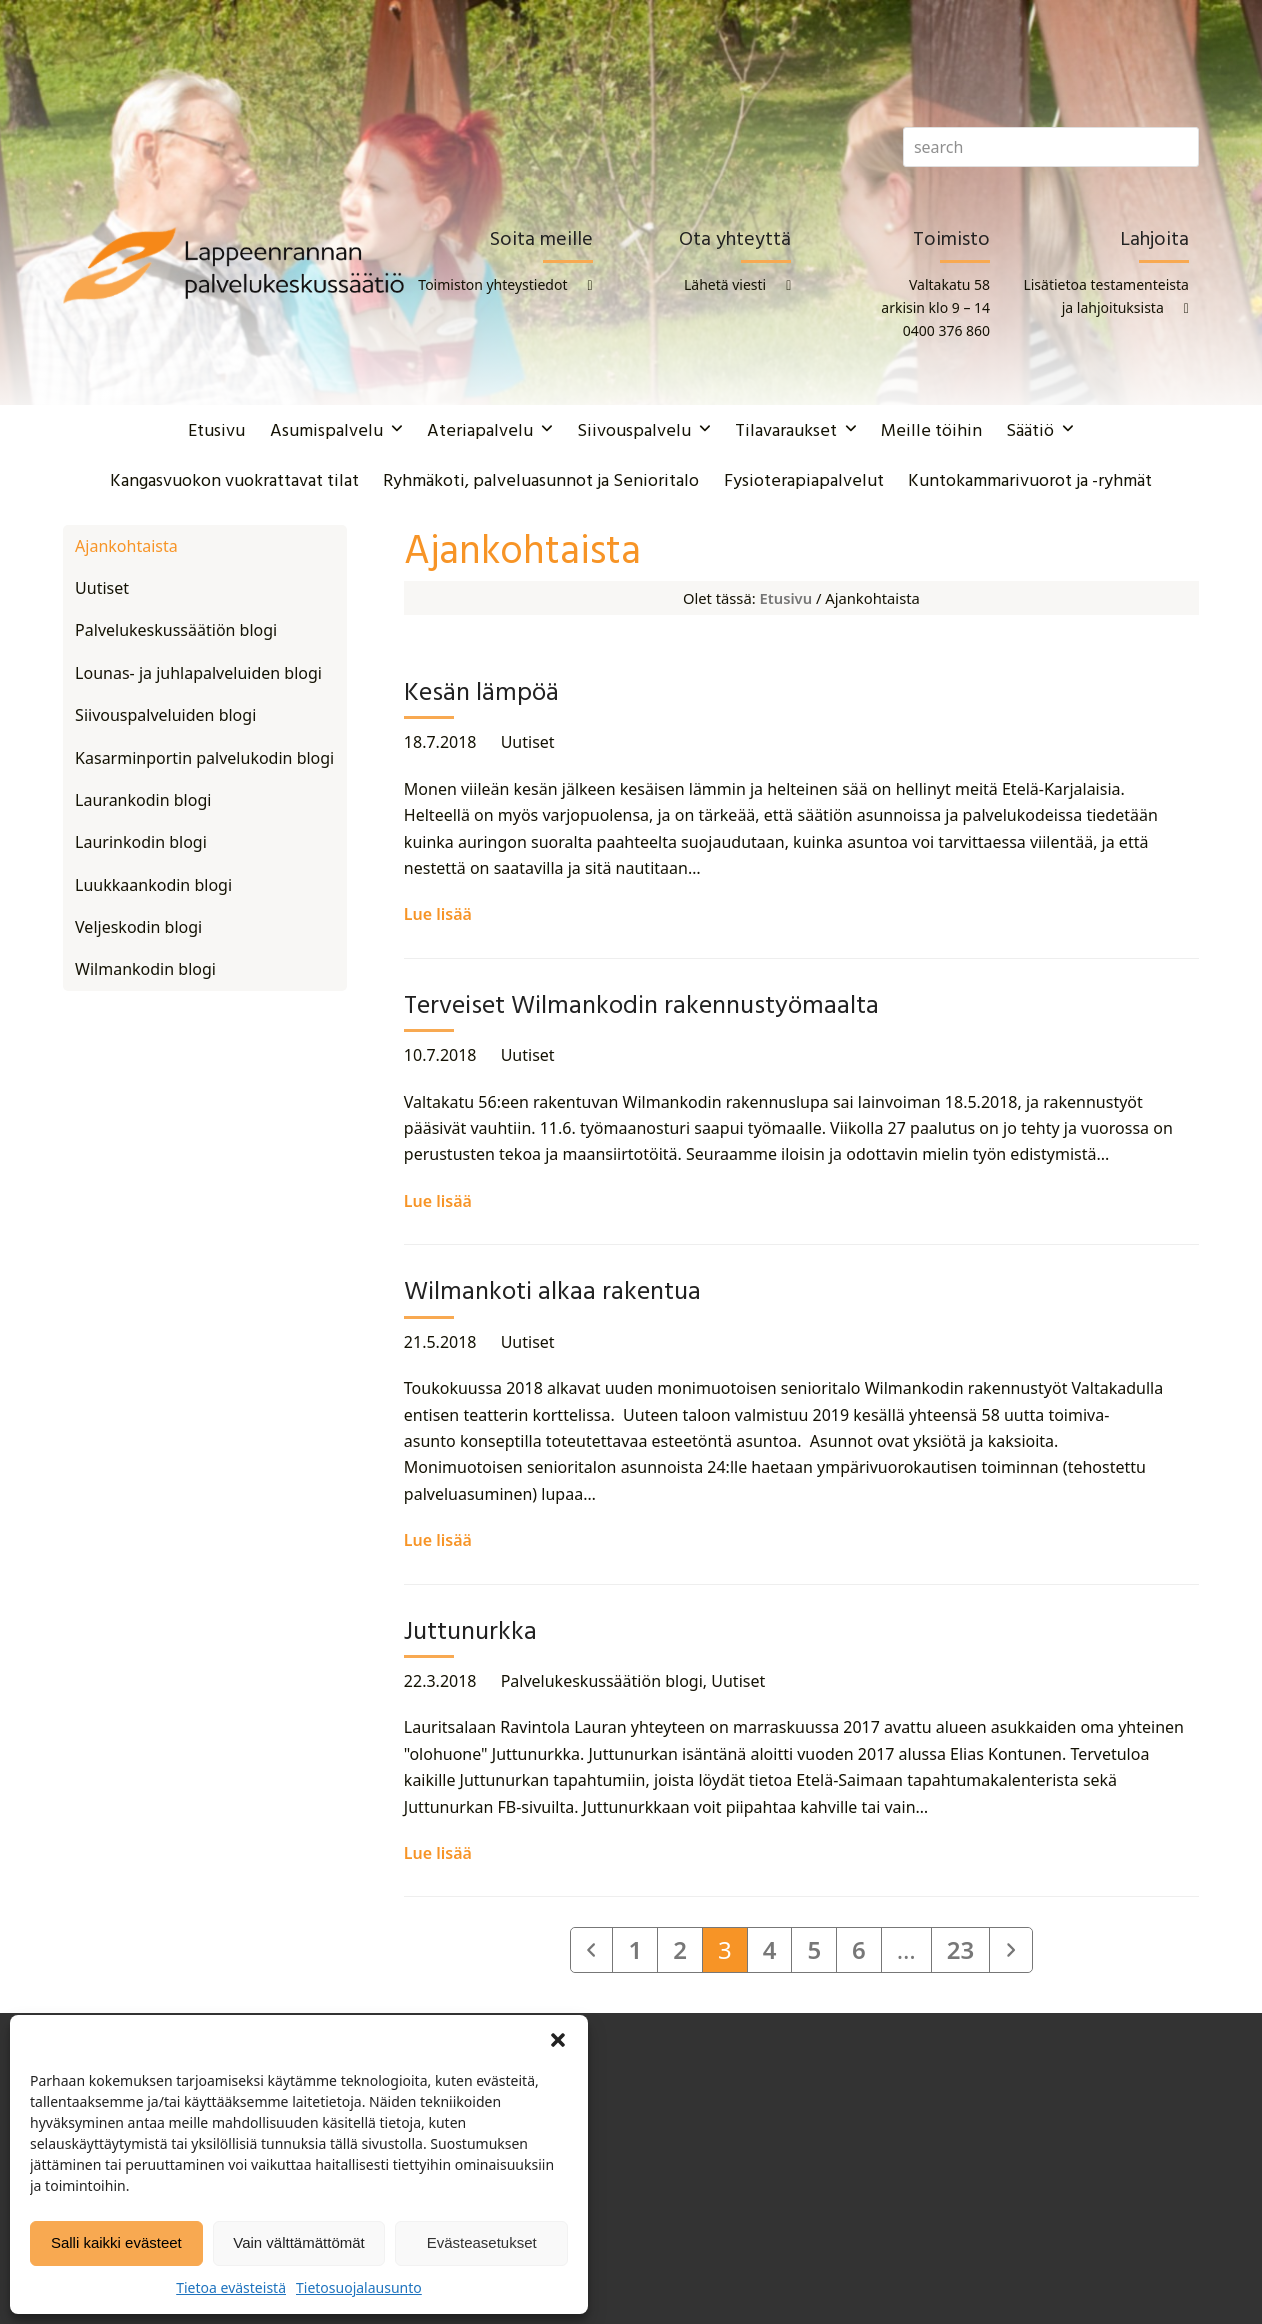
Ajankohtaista (126, 546)
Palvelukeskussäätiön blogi (602, 1681)
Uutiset (528, 742)
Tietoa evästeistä (231, 2287)
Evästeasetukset (482, 2242)
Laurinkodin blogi (141, 842)
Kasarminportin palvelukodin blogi (204, 758)
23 (967, 1949)
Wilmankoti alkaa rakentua (552, 1292)
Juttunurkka (470, 1632)
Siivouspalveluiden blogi (165, 715)
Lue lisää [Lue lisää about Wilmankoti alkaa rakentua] (438, 1540)
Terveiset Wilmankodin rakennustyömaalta (641, 1006)
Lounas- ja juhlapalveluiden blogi (198, 673)
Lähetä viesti (725, 284)
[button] (558, 2040)
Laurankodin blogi (143, 800)
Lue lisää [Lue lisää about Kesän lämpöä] (438, 914)
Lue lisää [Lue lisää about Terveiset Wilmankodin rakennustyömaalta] (438, 1201)
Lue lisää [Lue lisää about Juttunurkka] (438, 1853)
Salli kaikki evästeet (116, 2242)
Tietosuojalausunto (359, 2287)
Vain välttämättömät (298, 2242)
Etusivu (786, 598)
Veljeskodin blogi (138, 927)
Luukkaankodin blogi (153, 885)
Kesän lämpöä (481, 693)
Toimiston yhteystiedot (492, 284)
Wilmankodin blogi (145, 969)
